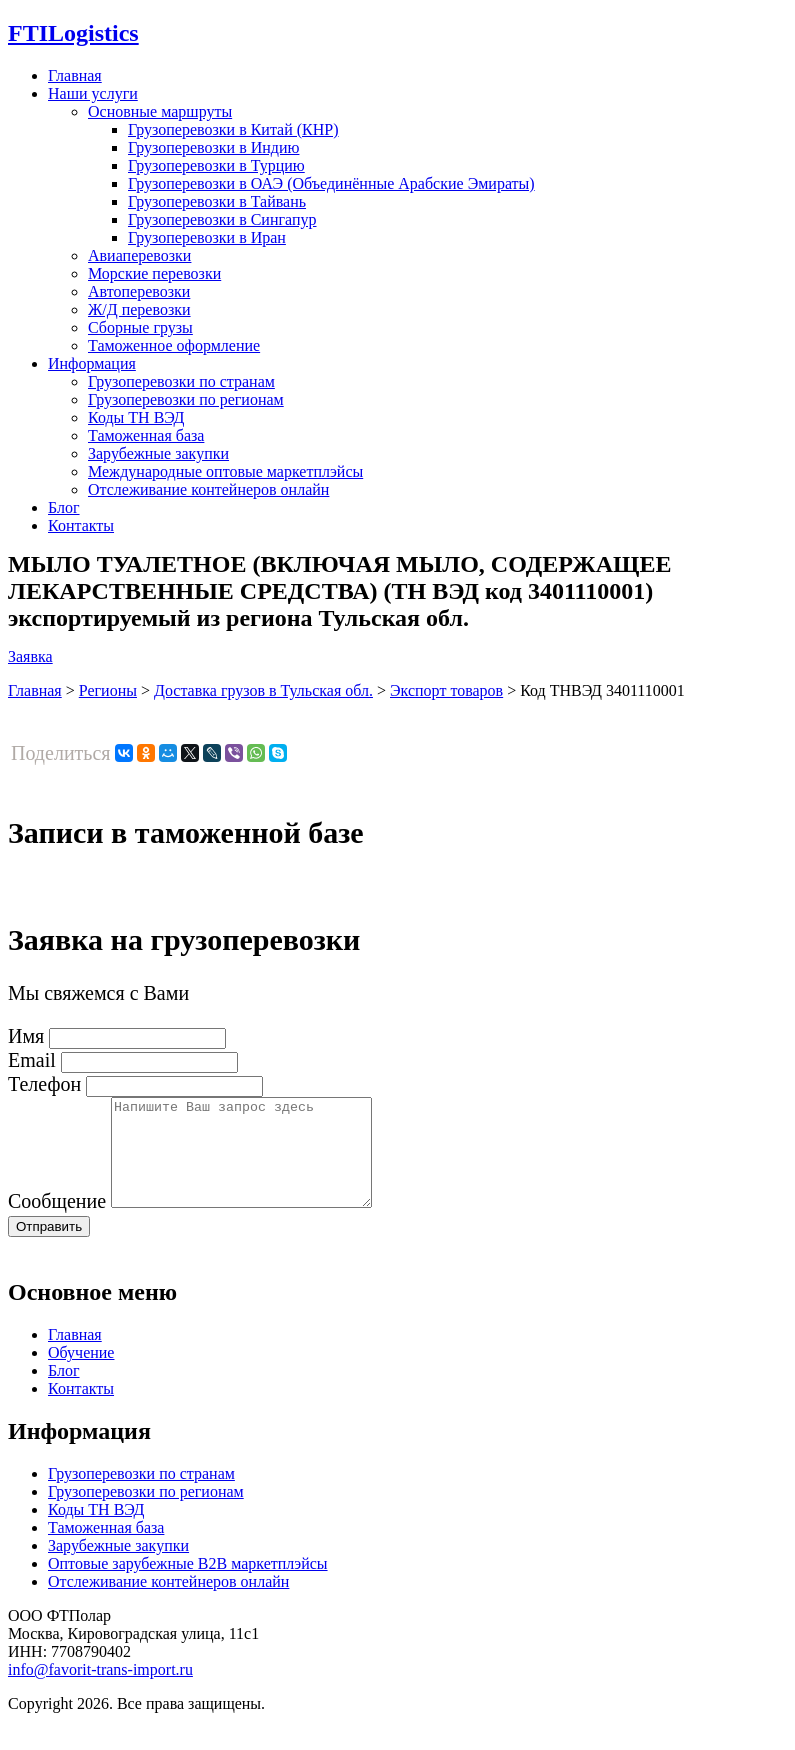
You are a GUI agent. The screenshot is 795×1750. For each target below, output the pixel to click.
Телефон (44, 1084)
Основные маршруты (160, 111)
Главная (75, 75)
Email (32, 1060)
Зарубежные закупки (158, 453)
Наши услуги (93, 93)
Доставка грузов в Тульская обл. (263, 690)
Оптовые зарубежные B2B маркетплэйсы (188, 1584)
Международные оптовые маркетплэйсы (225, 471)
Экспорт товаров (446, 690)
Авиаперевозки (139, 255)
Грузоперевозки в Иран (207, 237)
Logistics (73, 33)
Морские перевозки (154, 273)
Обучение (81, 1373)
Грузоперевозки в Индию (213, 147)
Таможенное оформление (174, 345)
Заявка (30, 656)
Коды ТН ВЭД (136, 417)
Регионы (108, 690)
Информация (92, 363)
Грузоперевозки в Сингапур (222, 219)
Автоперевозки (139, 291)
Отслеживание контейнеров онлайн (208, 489)
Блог (64, 507)
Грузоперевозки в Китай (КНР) (233, 129)
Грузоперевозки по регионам (186, 399)
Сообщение (57, 1222)
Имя (26, 1036)
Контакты (81, 525)
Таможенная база (146, 435)
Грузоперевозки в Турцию (216, 165)
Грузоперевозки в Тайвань (217, 201)
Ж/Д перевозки (139, 309)
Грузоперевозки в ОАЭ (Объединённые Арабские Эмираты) (331, 183)
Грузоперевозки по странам (181, 381)
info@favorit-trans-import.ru (100, 1690)
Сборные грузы (140, 327)
